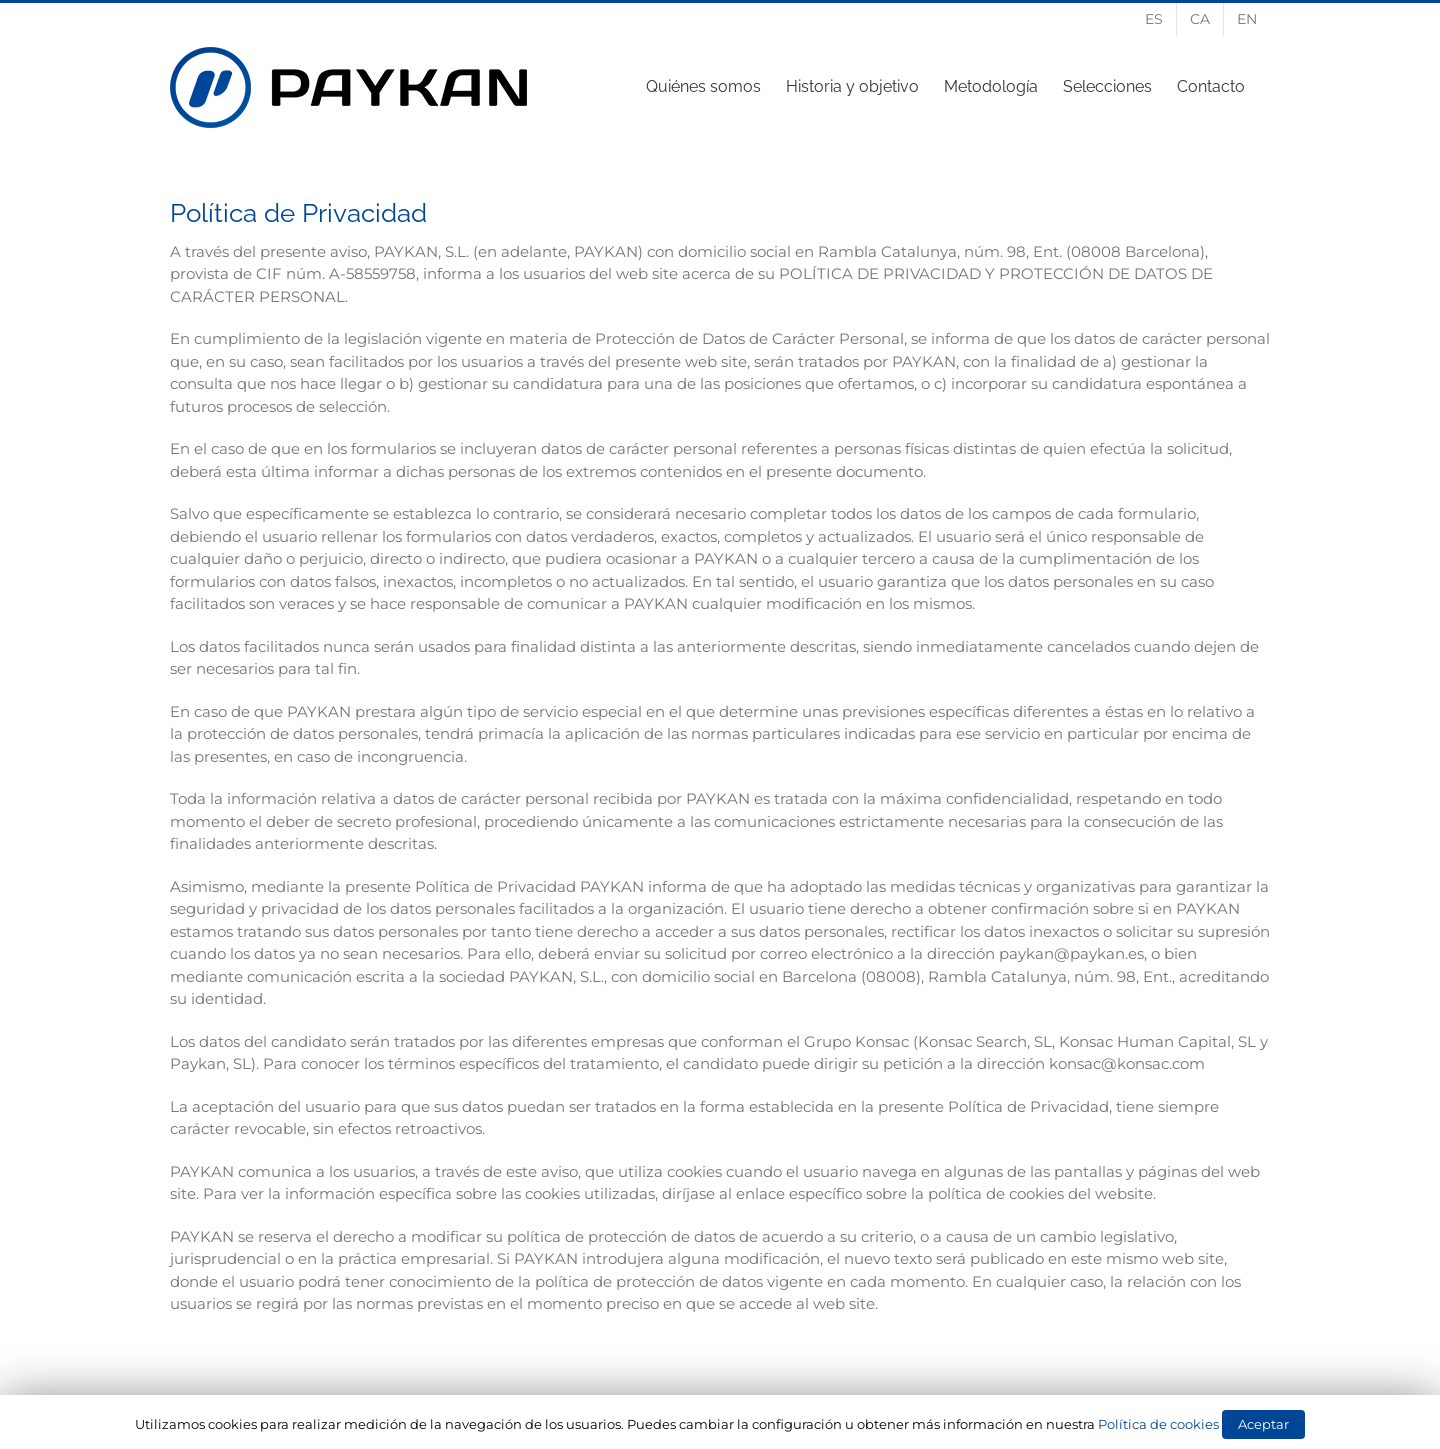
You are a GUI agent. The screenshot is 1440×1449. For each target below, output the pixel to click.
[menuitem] (1154, 19)
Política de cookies (1158, 1424)
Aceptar (1263, 1424)
